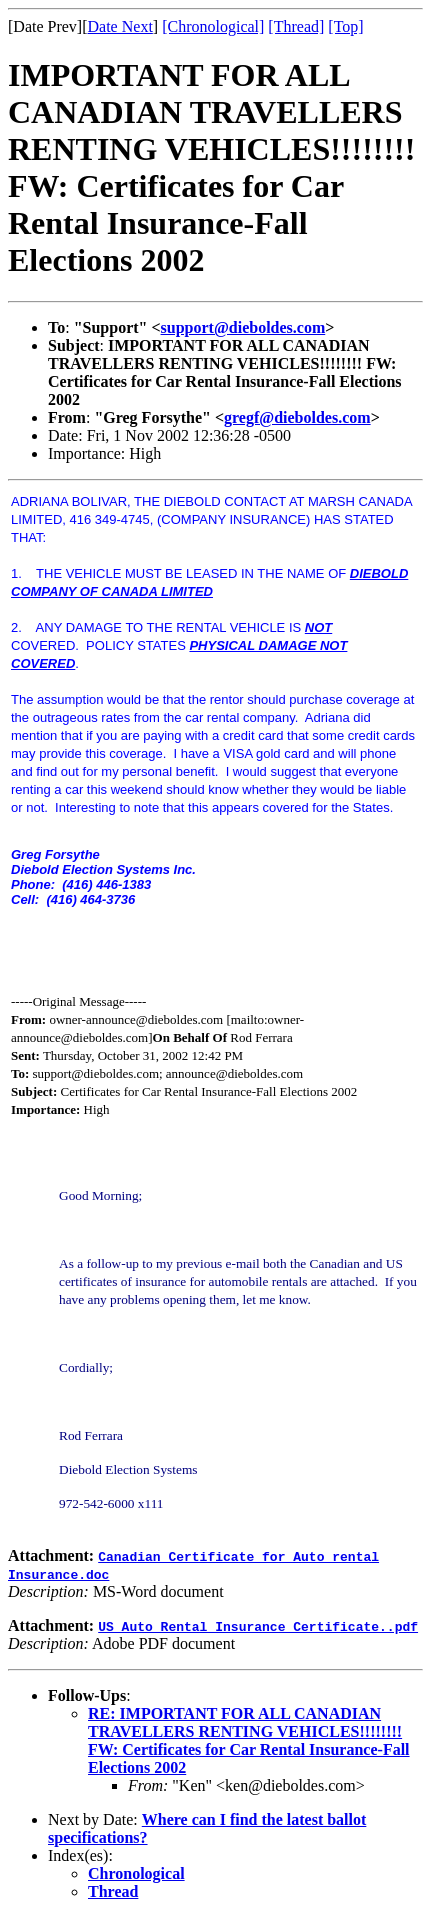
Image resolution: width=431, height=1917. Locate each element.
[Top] (345, 26)
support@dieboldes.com (243, 327)
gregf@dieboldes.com (297, 417)
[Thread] (296, 26)
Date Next (120, 26)
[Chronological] (213, 26)
